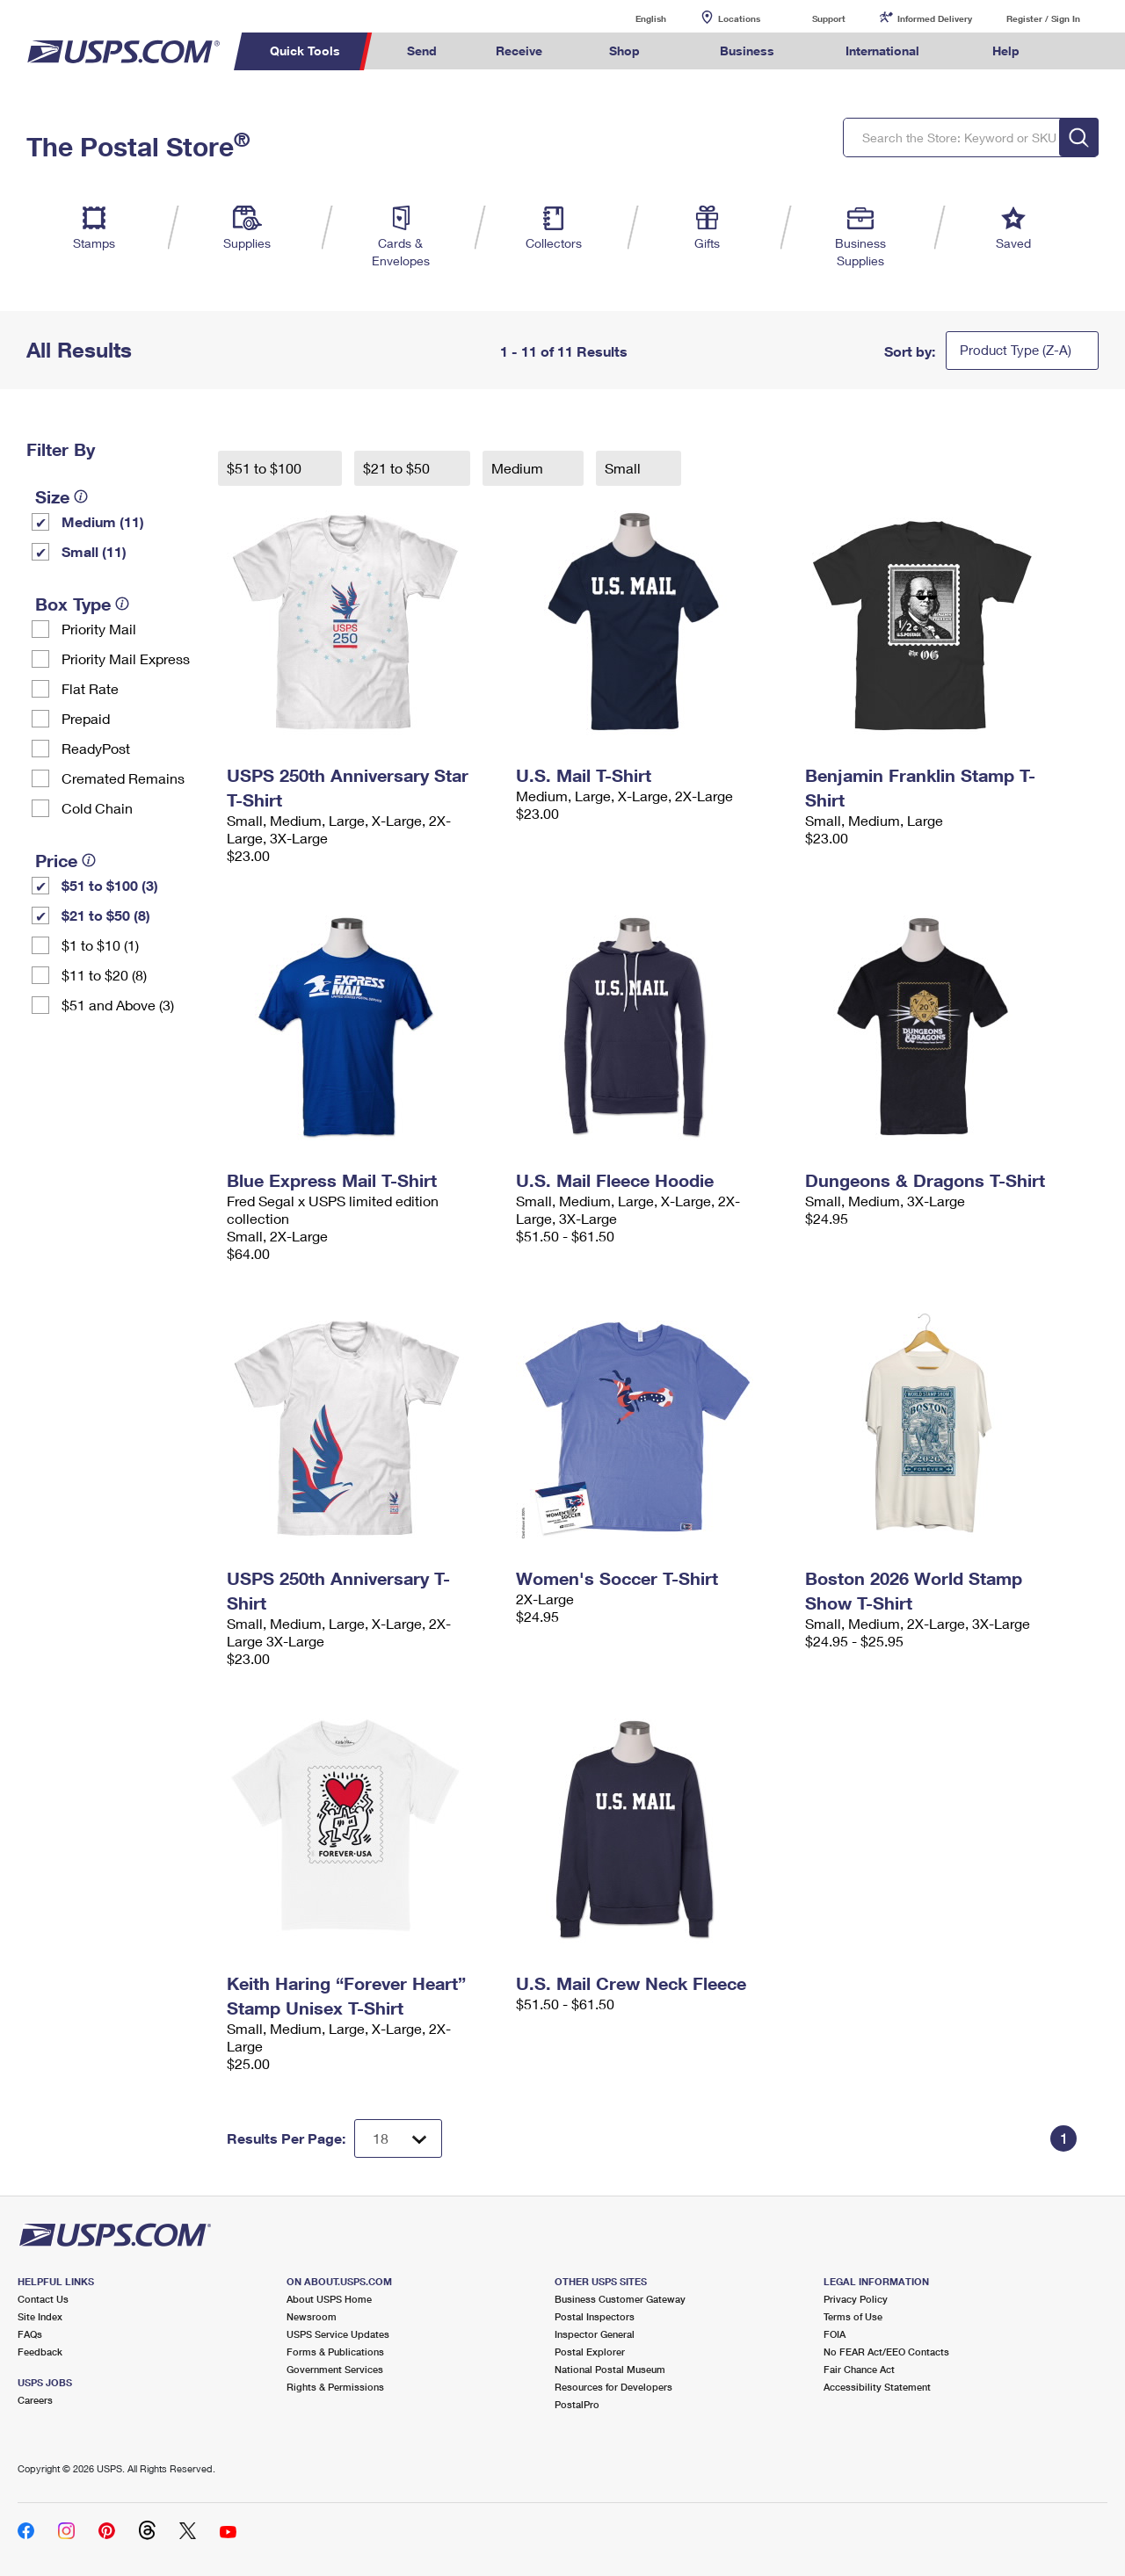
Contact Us (43, 2299)
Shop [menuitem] (624, 50)
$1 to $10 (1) (100, 945)
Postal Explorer (590, 2351)
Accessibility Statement (877, 2386)
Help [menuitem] (1006, 50)
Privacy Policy (856, 2299)
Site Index (40, 2316)
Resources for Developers (613, 2386)
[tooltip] (81, 496)
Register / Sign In (1043, 18)
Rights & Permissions (335, 2386)
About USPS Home (329, 2299)
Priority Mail (99, 628)
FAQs (30, 2334)
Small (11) (94, 551)
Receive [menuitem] (519, 50)
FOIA (835, 2334)
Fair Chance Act (859, 2369)
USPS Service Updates (338, 2334)
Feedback (40, 2351)
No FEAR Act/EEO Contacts (886, 2351)
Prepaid (86, 718)
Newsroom (312, 2316)
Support (829, 18)
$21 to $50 (398, 467)
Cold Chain (97, 808)
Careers (35, 2400)
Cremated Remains (123, 778)
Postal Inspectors (595, 2316)
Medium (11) (103, 521)
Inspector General (595, 2334)
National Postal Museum (610, 2369)
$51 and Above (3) (118, 1004)
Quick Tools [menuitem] (305, 50)
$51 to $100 (266, 467)
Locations (739, 18)
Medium (519, 467)
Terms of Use (853, 2316)
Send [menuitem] (422, 50)
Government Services (335, 2369)
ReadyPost (96, 748)
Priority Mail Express (126, 658)
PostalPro (577, 2404)
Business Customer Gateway (620, 2299)
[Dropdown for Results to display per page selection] (398, 2138)
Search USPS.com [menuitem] (1082, 51)
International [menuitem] (882, 50)
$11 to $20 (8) (104, 974)
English (632, 18)
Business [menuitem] (747, 50)
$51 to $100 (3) (110, 885)
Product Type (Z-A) (1015, 350)
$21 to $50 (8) (106, 915)
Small (624, 467)
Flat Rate (90, 688)
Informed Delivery (934, 18)
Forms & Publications (335, 2351)
